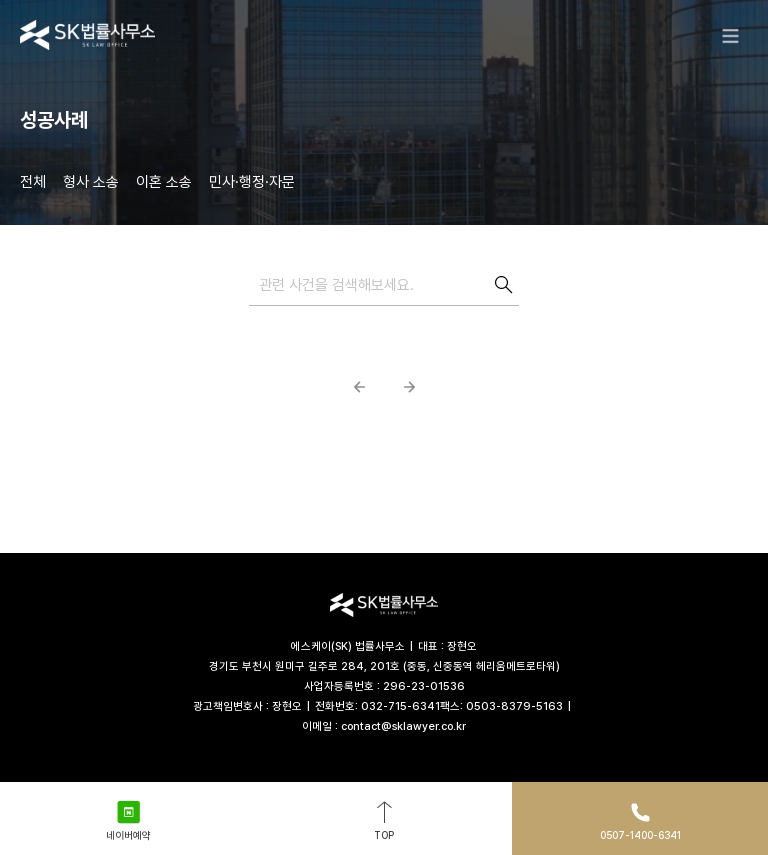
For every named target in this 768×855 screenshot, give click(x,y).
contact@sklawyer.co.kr (403, 726)
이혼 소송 (164, 182)
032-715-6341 (400, 706)
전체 (33, 182)
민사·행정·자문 (252, 182)
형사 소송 (91, 182)
